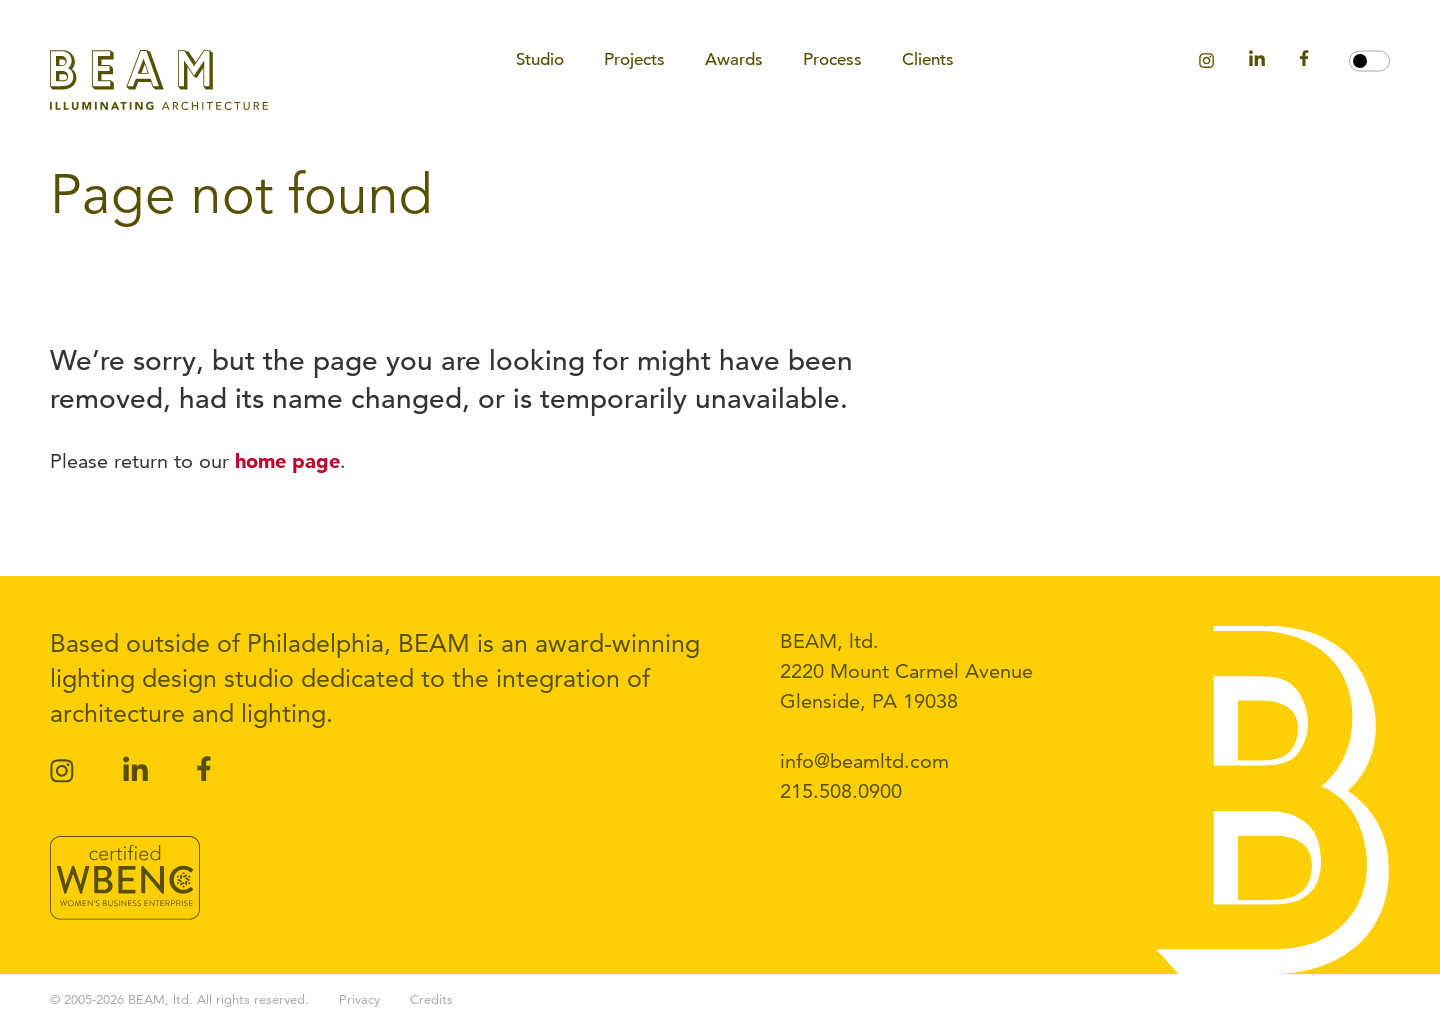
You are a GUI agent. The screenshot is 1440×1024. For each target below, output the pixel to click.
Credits (431, 999)
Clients (928, 59)
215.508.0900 (841, 791)
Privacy (359, 999)
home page (287, 461)
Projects (634, 59)
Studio (540, 59)
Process (832, 59)
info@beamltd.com (864, 761)
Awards (734, 59)
